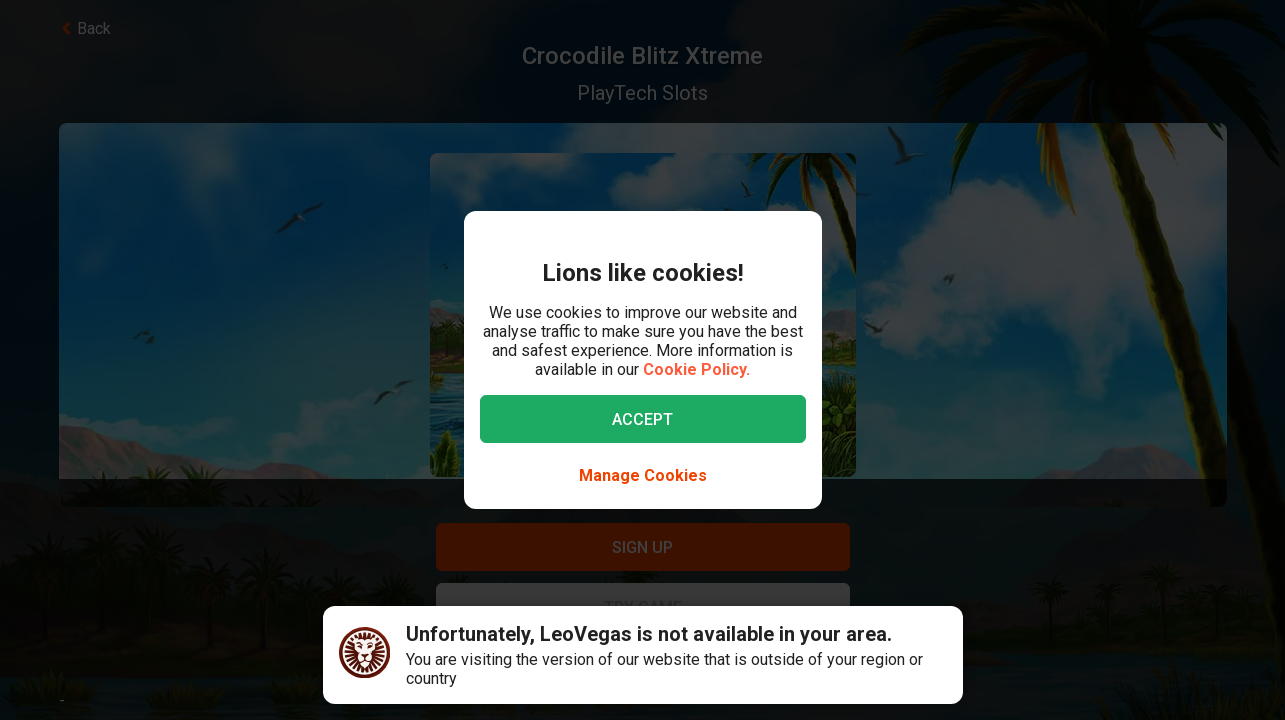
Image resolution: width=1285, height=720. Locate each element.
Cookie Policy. (696, 369)
